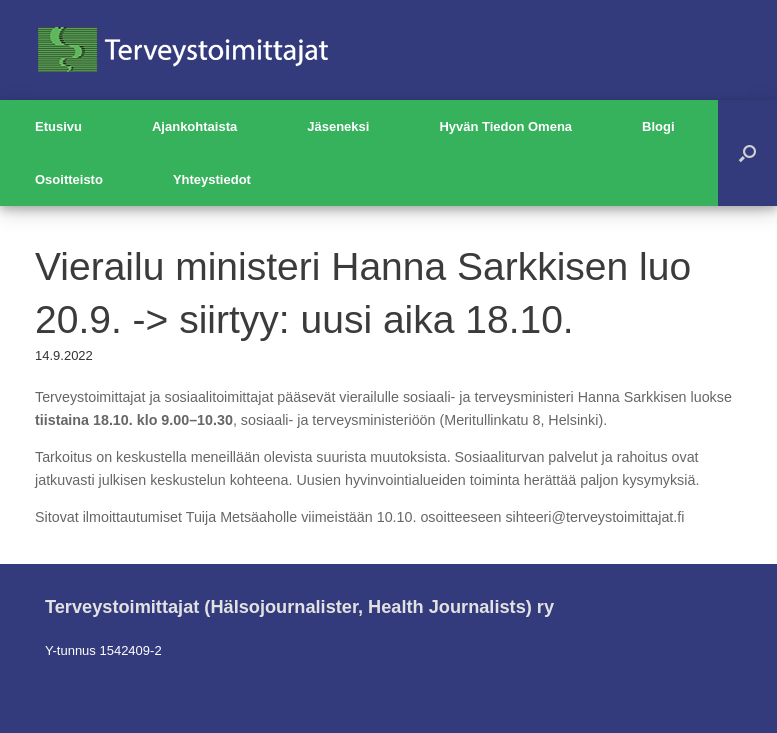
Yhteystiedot (212, 179)
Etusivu (58, 126)
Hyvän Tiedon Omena (505, 126)
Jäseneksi (338, 126)
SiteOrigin (374, 694)
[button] (747, 153)
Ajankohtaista (194, 126)
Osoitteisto (69, 179)
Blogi (658, 126)
